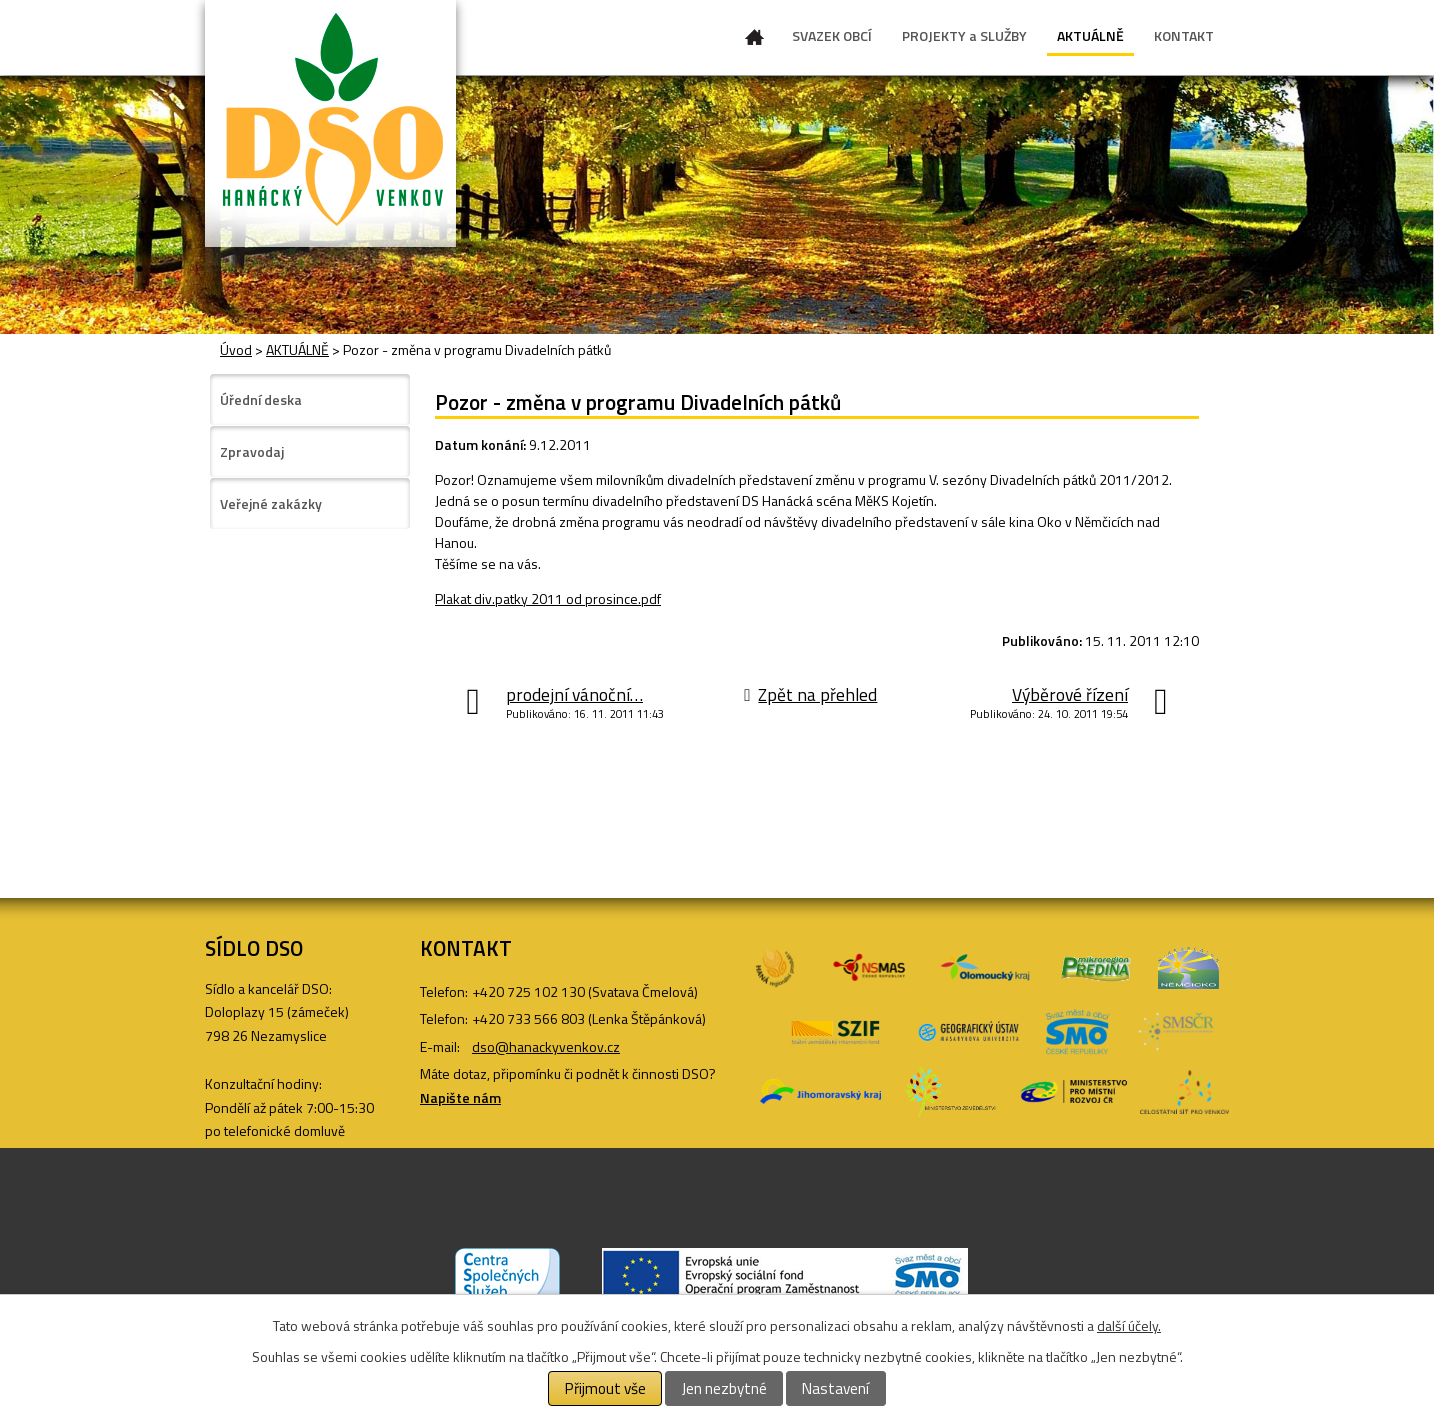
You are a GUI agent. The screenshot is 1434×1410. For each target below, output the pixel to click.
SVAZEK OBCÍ (832, 35)
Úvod (755, 41)
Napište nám (460, 1097)
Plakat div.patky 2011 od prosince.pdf (548, 598)
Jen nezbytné (724, 1388)
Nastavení (835, 1388)
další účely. (1129, 1325)
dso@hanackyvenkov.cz (546, 1046)
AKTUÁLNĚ (1090, 35)
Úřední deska (261, 399)
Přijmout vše (605, 1388)
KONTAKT (1184, 35)
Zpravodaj (252, 451)
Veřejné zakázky (271, 503)
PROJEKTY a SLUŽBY (964, 35)
